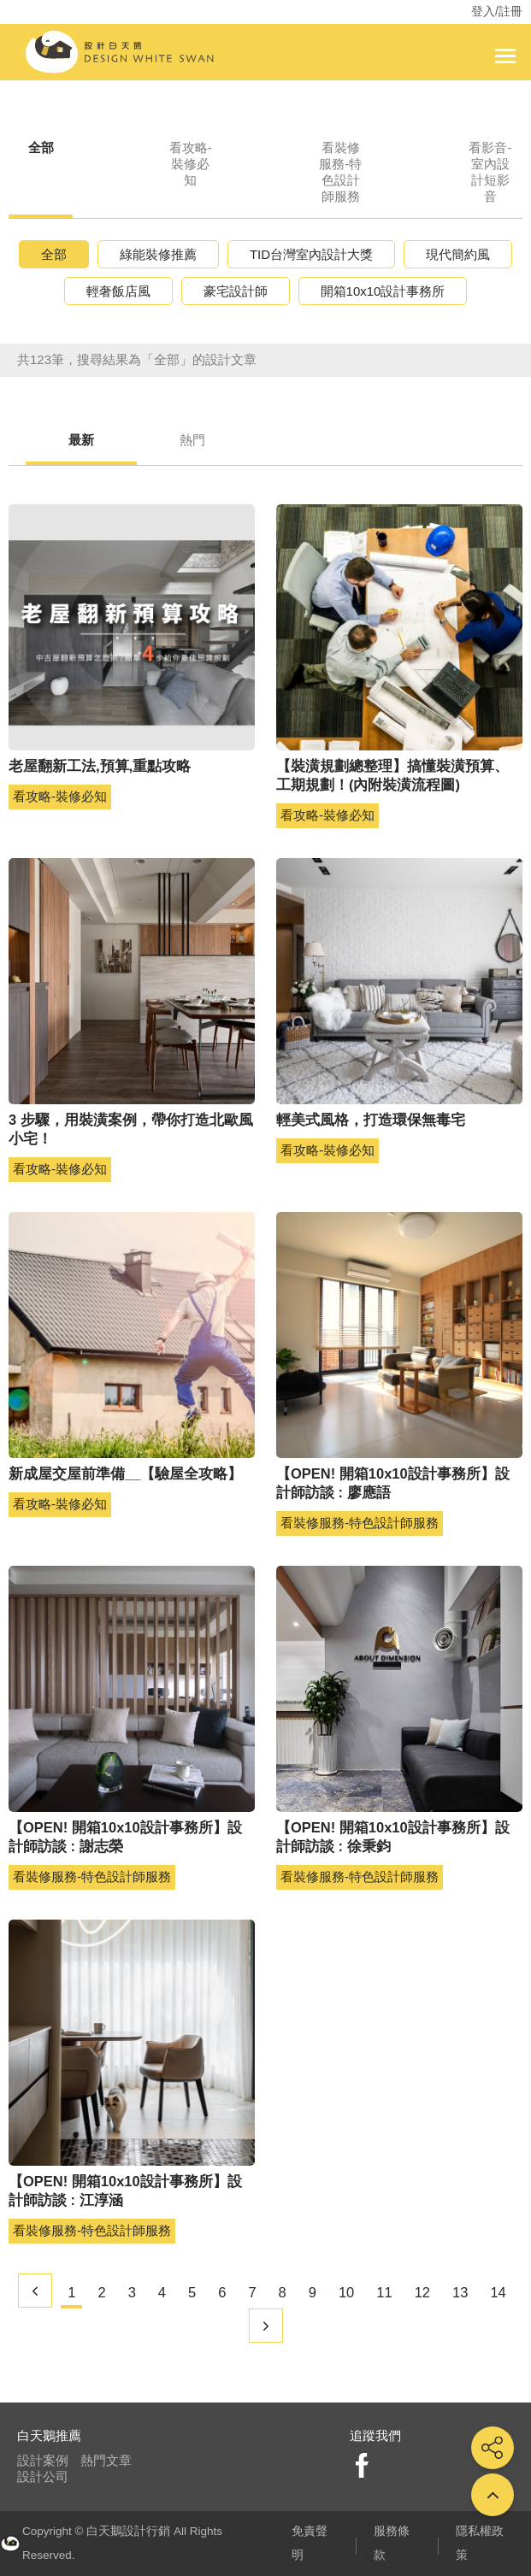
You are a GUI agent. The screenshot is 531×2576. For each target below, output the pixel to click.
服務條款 (392, 2543)
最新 (81, 439)
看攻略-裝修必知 (190, 163)
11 (384, 2292)
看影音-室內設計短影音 (490, 171)
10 (346, 2292)
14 (497, 2292)
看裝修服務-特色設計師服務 (340, 171)
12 (422, 2292)
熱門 (192, 439)
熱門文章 (106, 2460)
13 (460, 2292)
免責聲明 (309, 2543)
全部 (41, 147)
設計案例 (42, 2460)
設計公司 (42, 2476)
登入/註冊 (496, 11)
